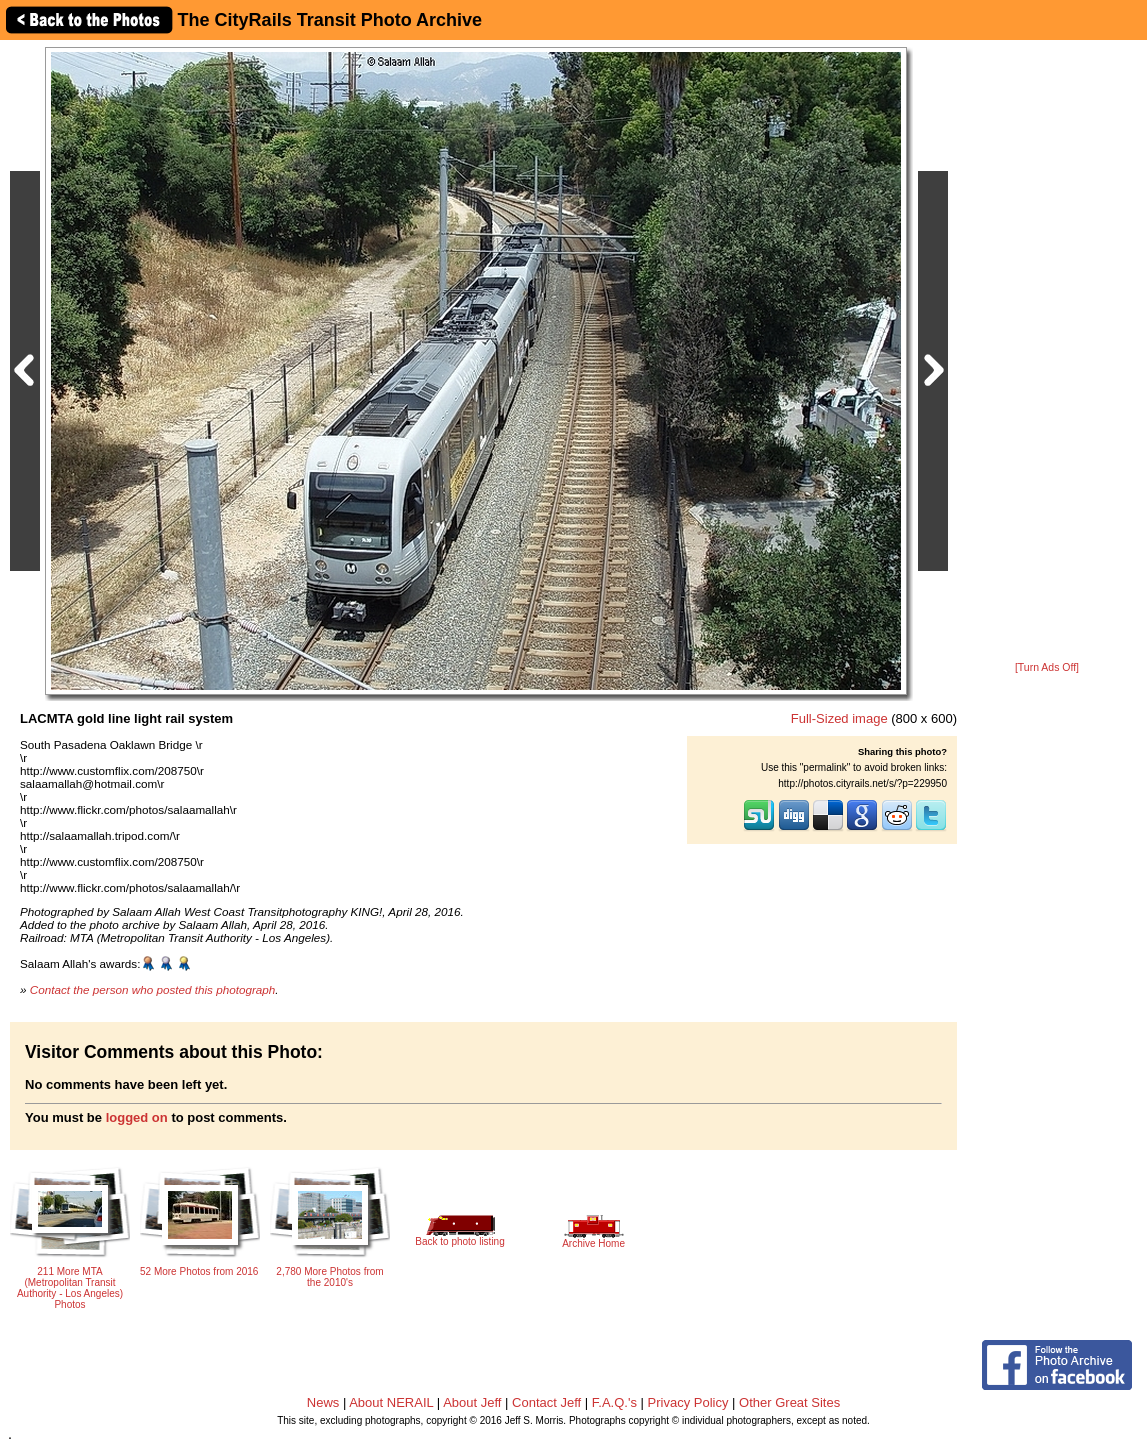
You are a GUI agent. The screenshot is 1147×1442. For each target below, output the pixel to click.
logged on (137, 1117)
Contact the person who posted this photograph (153, 989)
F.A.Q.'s (614, 1402)
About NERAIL (391, 1402)
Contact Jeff (546, 1402)
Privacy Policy (688, 1402)
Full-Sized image (839, 718)
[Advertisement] (1047, 352)
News (323, 1402)
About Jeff (472, 1402)
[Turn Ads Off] (1047, 667)
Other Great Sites (789, 1402)
